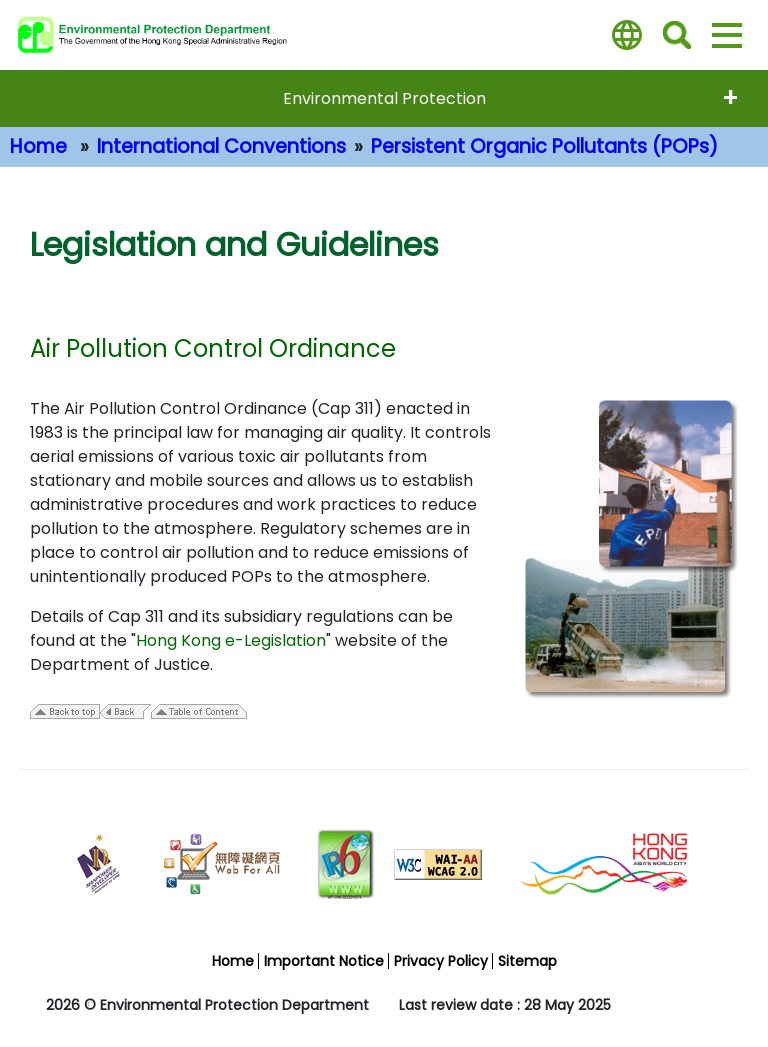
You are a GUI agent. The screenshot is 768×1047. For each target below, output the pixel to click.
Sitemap (527, 961)
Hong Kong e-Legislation (231, 640)
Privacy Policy (441, 961)
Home (38, 146)
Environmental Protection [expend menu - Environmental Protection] (384, 98)
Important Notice (324, 961)
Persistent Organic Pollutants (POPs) (544, 146)
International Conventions (221, 146)
